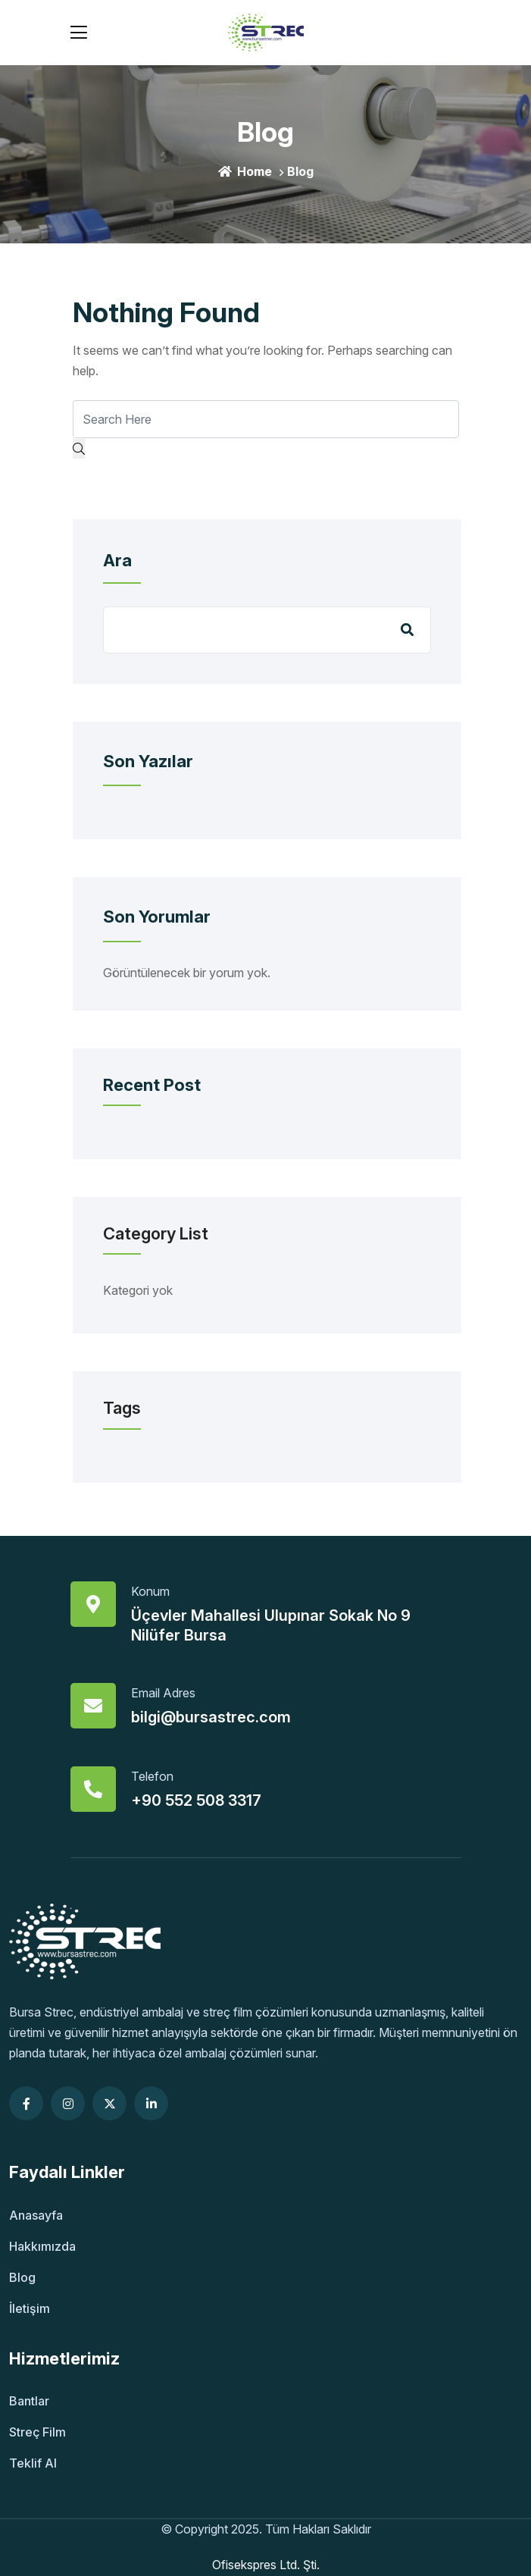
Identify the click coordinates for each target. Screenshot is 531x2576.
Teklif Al (33, 2463)
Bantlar (29, 2400)
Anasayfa (36, 2215)
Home (245, 171)
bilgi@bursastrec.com (211, 1717)
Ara (117, 560)
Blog (22, 2277)
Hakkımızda (42, 2246)
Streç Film (37, 2432)
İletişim (29, 2308)
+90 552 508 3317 (196, 1800)
